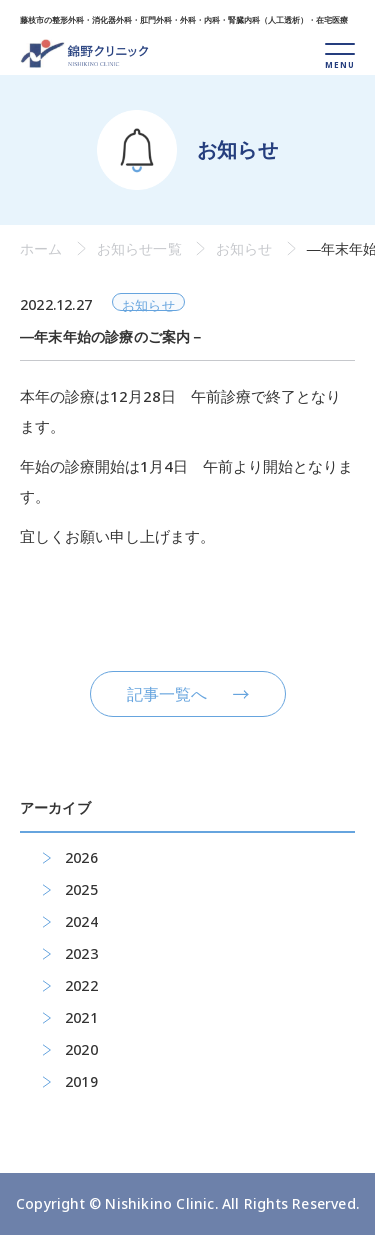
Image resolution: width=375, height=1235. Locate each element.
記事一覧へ (167, 694)
